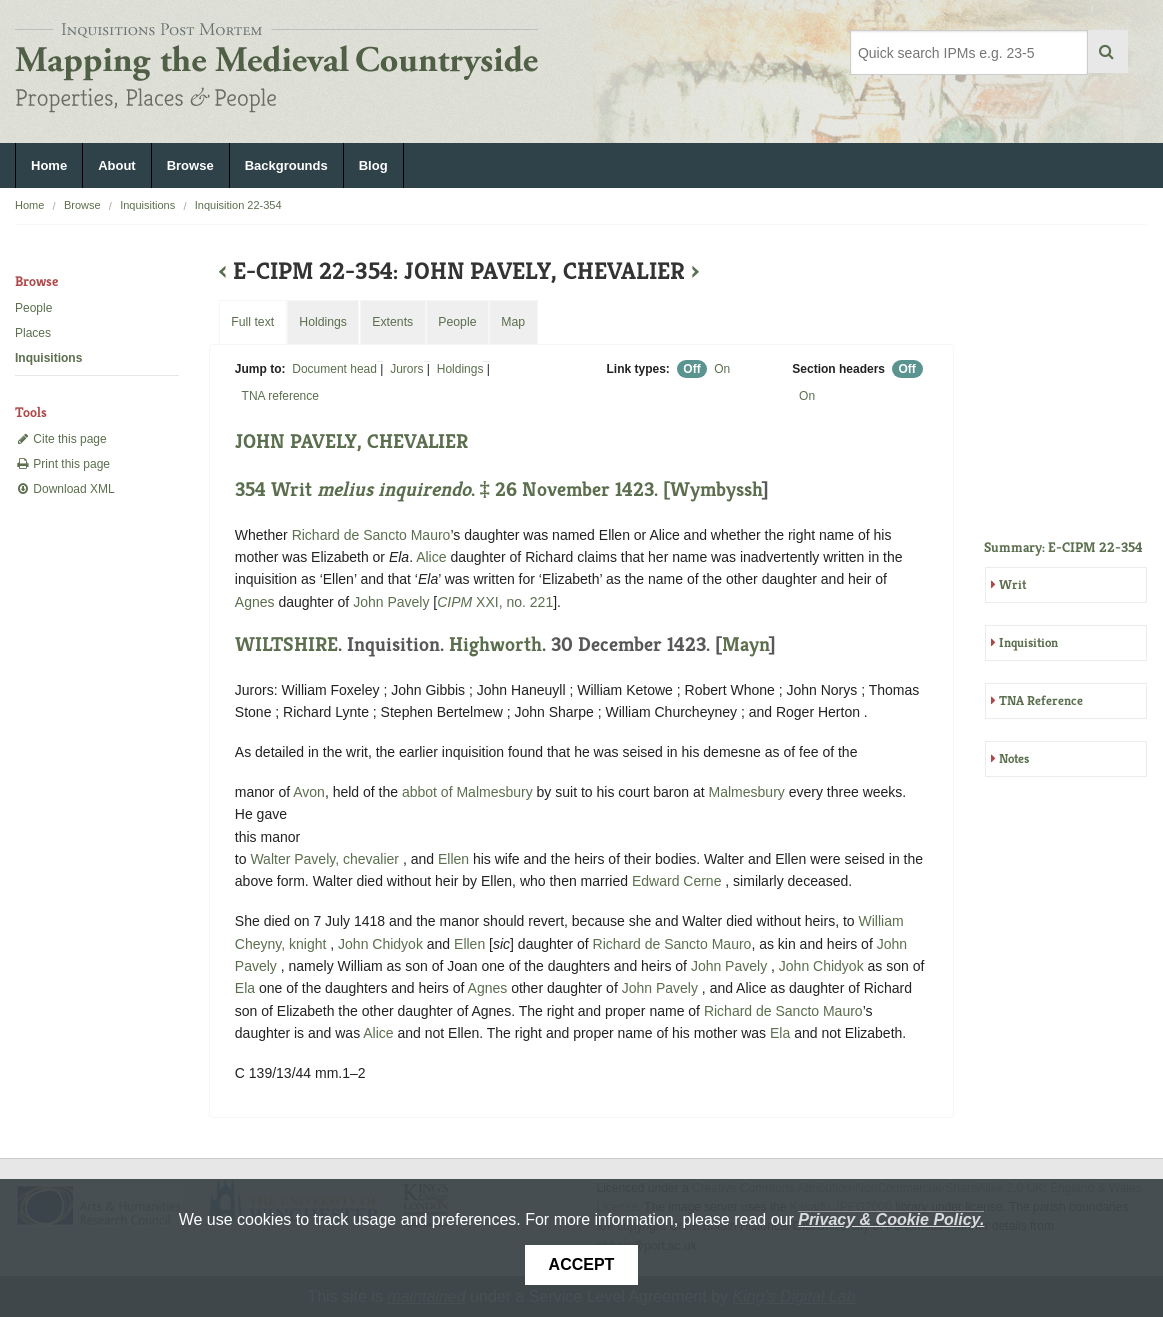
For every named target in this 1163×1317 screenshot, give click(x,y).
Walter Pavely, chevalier (326, 859)
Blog (373, 165)
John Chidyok (382, 944)
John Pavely (393, 602)
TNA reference (280, 396)
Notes (1014, 758)
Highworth (495, 644)
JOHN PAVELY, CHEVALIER (351, 441)
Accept (582, 1264)
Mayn (745, 644)
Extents (392, 322)
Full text (252, 322)
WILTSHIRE (286, 644)
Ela (245, 988)
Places (33, 333)
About (117, 165)
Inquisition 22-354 (238, 205)
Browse (190, 165)
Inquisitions (147, 205)
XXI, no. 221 (495, 602)
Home (49, 165)
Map (513, 322)
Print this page (62, 464)
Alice (431, 557)
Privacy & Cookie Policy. (891, 1219)
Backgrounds (286, 165)
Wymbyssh (716, 489)
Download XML (65, 489)
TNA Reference (1041, 700)
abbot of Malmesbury (469, 792)
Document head (334, 369)
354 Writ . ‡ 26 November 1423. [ (452, 489)
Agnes (255, 602)
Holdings (460, 369)
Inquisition (1028, 642)
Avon (309, 792)
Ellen (453, 859)
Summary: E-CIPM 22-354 (1063, 547)
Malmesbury (747, 792)
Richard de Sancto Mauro (371, 535)
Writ (1012, 584)
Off (691, 369)
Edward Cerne (678, 881)
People (33, 308)
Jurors (406, 369)
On (722, 369)
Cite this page (61, 439)
